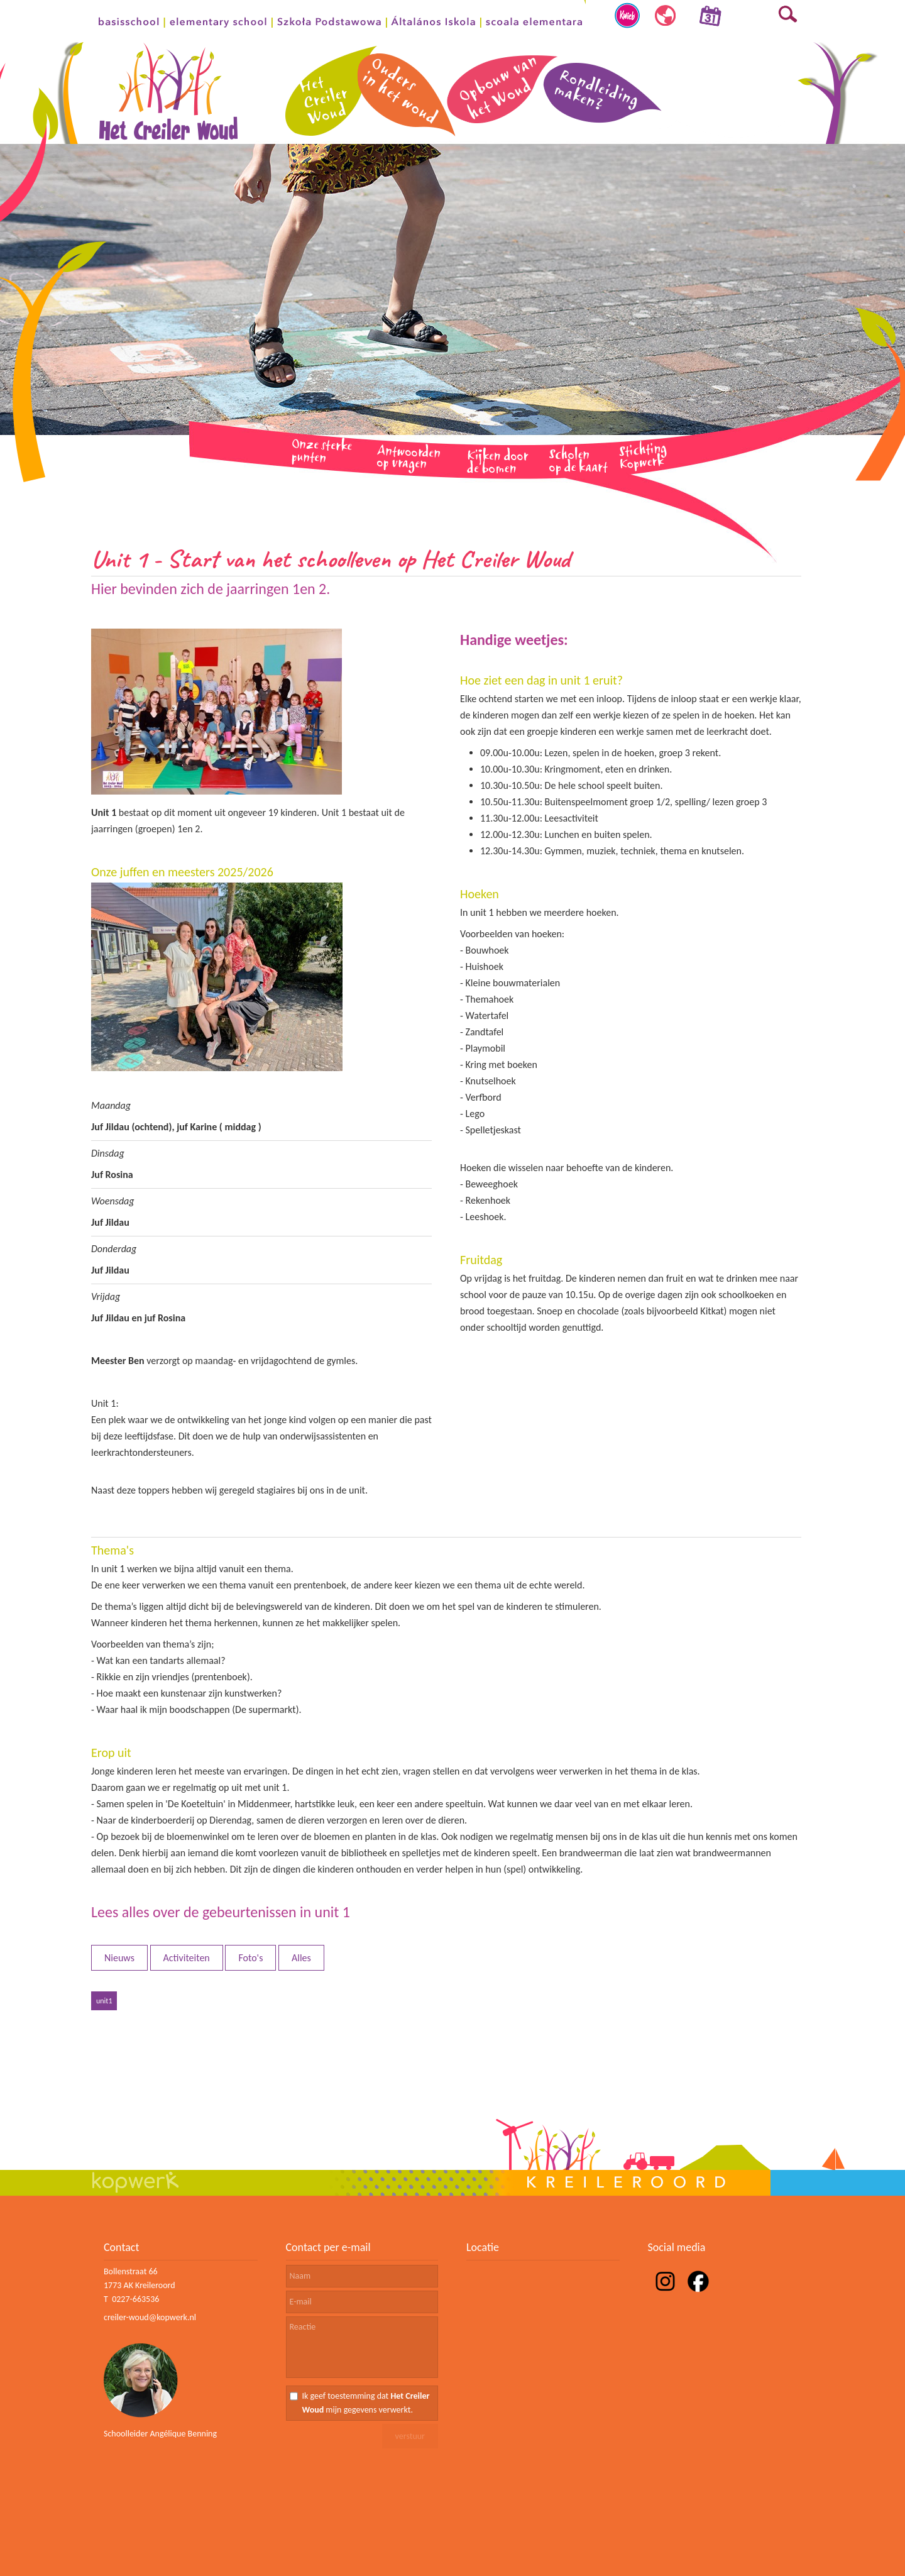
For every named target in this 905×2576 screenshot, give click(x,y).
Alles (301, 1958)
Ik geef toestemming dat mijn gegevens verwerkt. (366, 2403)
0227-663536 (135, 2299)
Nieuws (119, 1958)
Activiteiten (186, 1958)
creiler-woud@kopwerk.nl (150, 2317)
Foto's (250, 1958)
